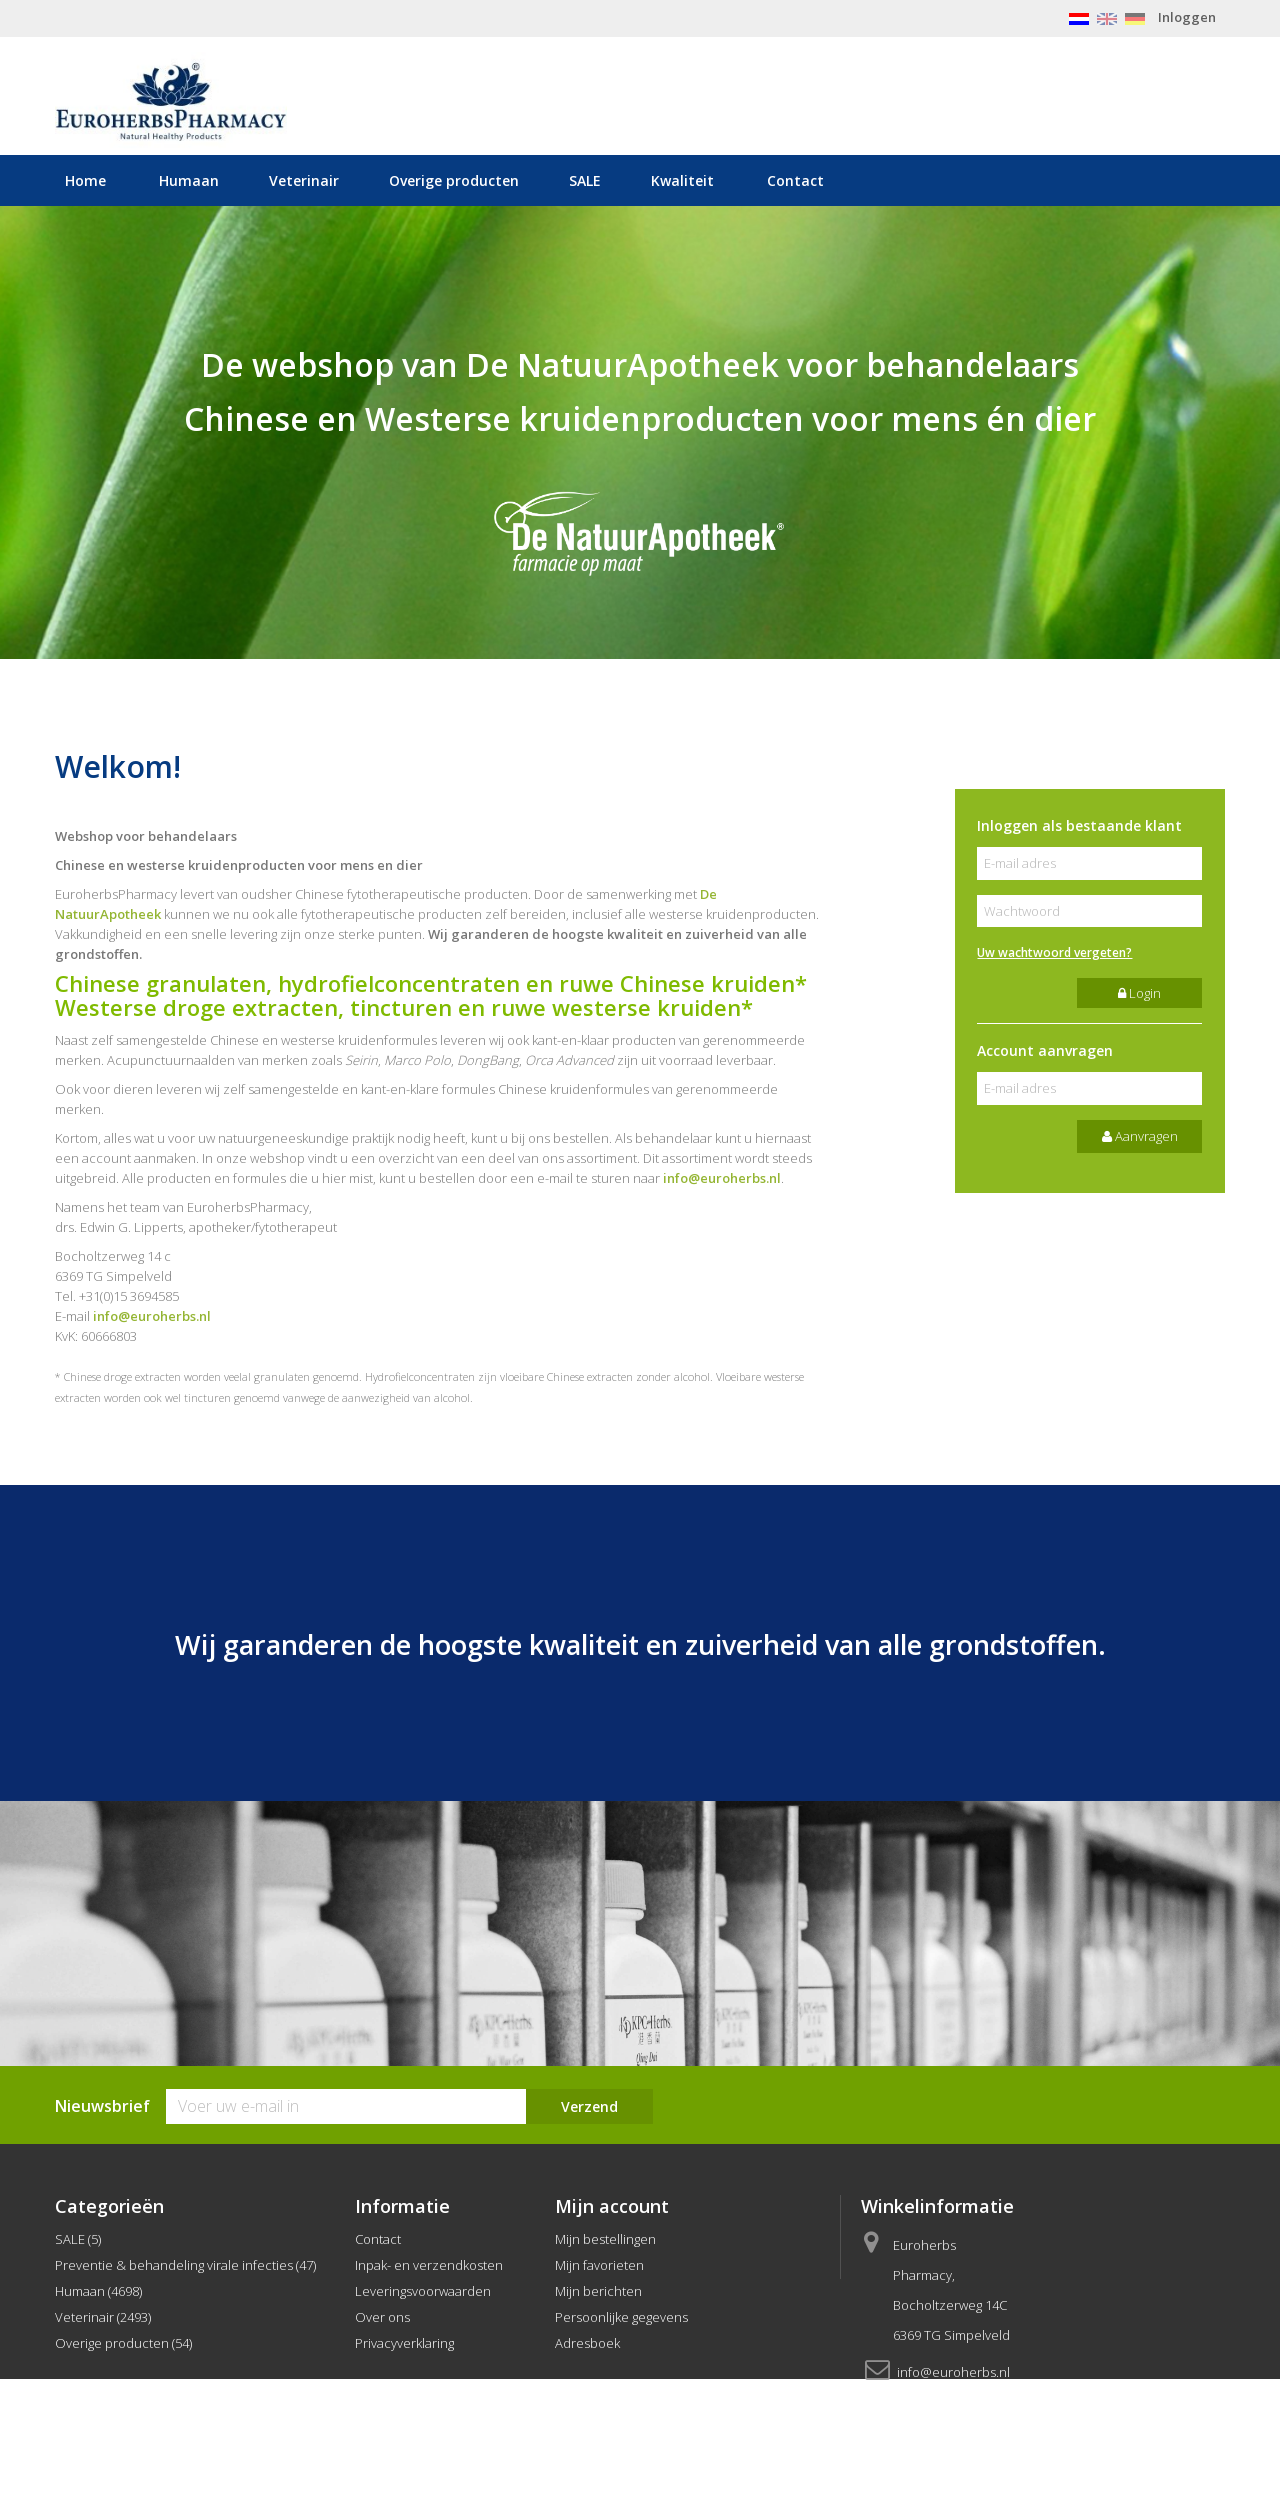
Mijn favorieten (599, 2265)
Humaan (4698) (98, 2291)
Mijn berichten (598, 2291)
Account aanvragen (1045, 1050)
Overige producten (454, 180)
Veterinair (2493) (103, 2317)
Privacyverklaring (404, 2343)
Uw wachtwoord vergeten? (1054, 952)
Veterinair (304, 180)
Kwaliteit (682, 180)
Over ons (382, 2317)
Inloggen (1187, 17)
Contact (795, 180)
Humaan (189, 180)
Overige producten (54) (123, 2343)
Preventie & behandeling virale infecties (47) (185, 2265)
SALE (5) (78, 2239)
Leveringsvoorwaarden (423, 2291)
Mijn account (612, 2206)
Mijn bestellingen (605, 2239)
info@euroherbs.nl (722, 1178)
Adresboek (587, 2343)
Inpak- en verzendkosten (429, 2265)
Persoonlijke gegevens (621, 2317)
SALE (585, 180)
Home (85, 180)
